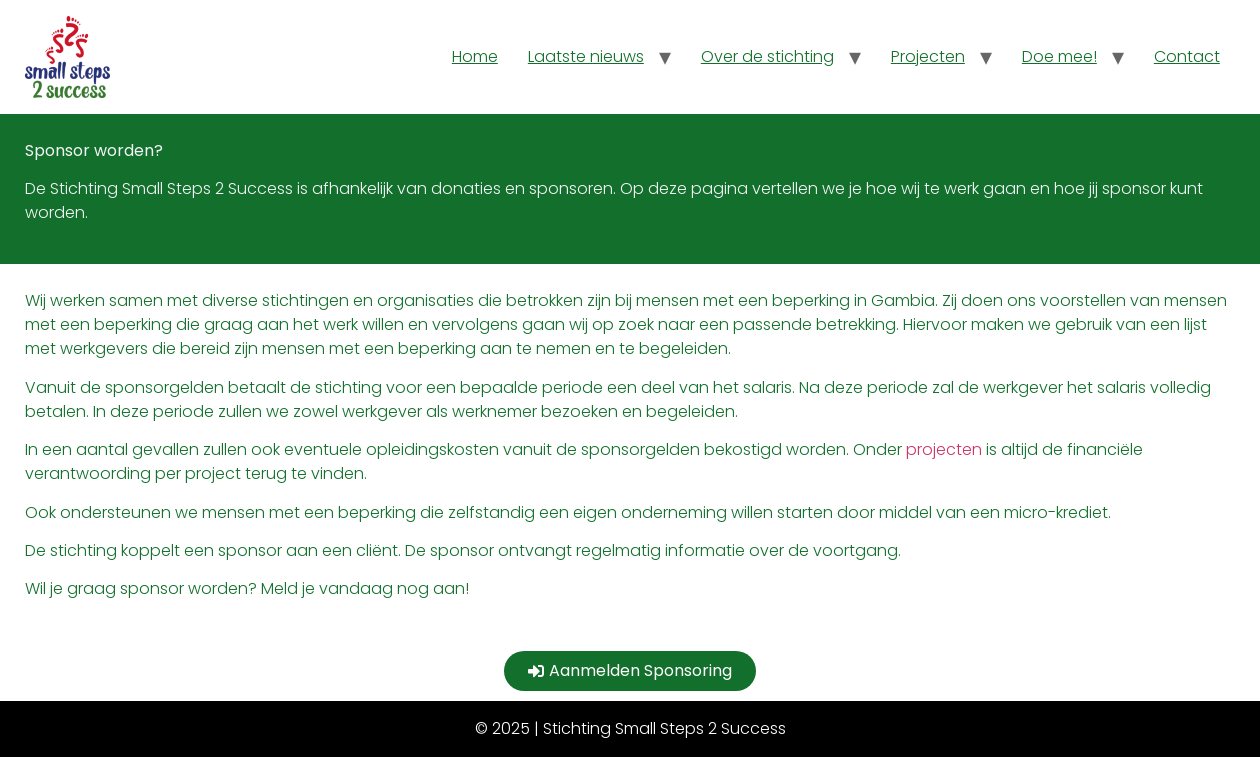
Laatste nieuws (586, 56)
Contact (1187, 56)
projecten (944, 449)
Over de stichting (767, 56)
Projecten (928, 56)
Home (475, 56)
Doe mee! (1059, 56)
